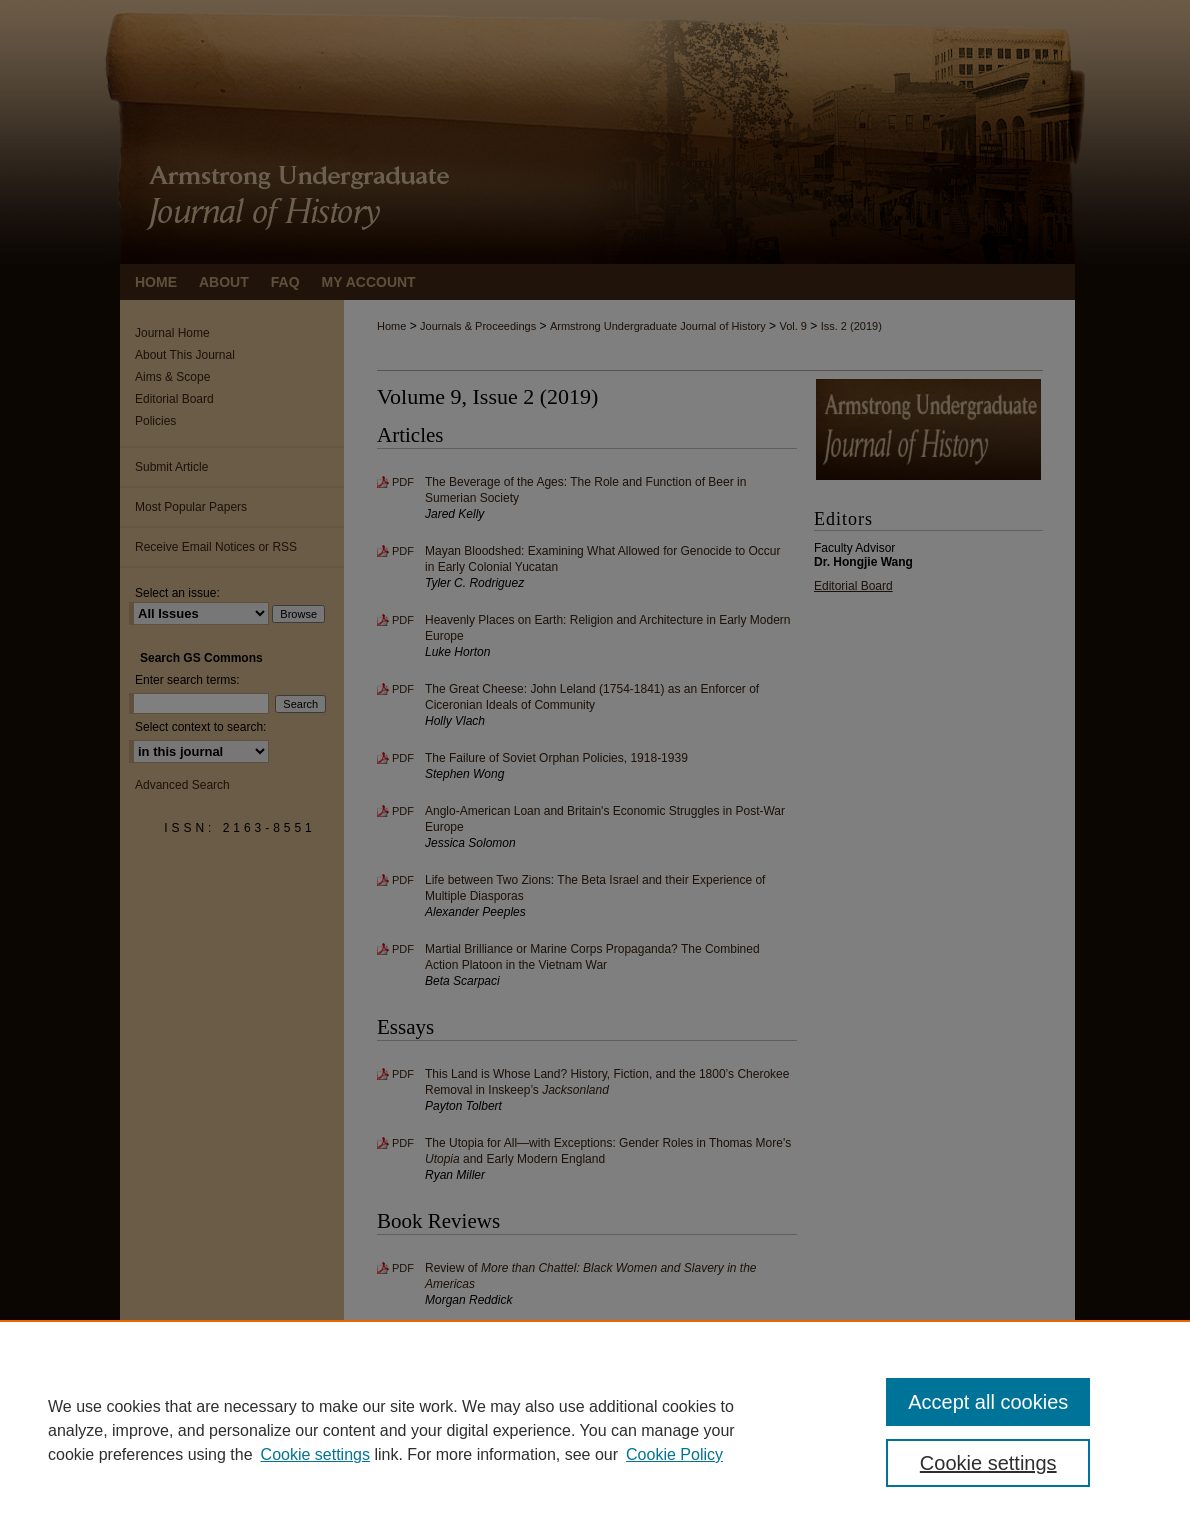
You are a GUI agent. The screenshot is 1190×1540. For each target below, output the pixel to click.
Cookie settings (315, 1454)
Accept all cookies (988, 1402)
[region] (595, 1430)
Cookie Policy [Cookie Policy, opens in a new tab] (674, 1454)
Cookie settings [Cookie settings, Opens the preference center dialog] (988, 1463)
